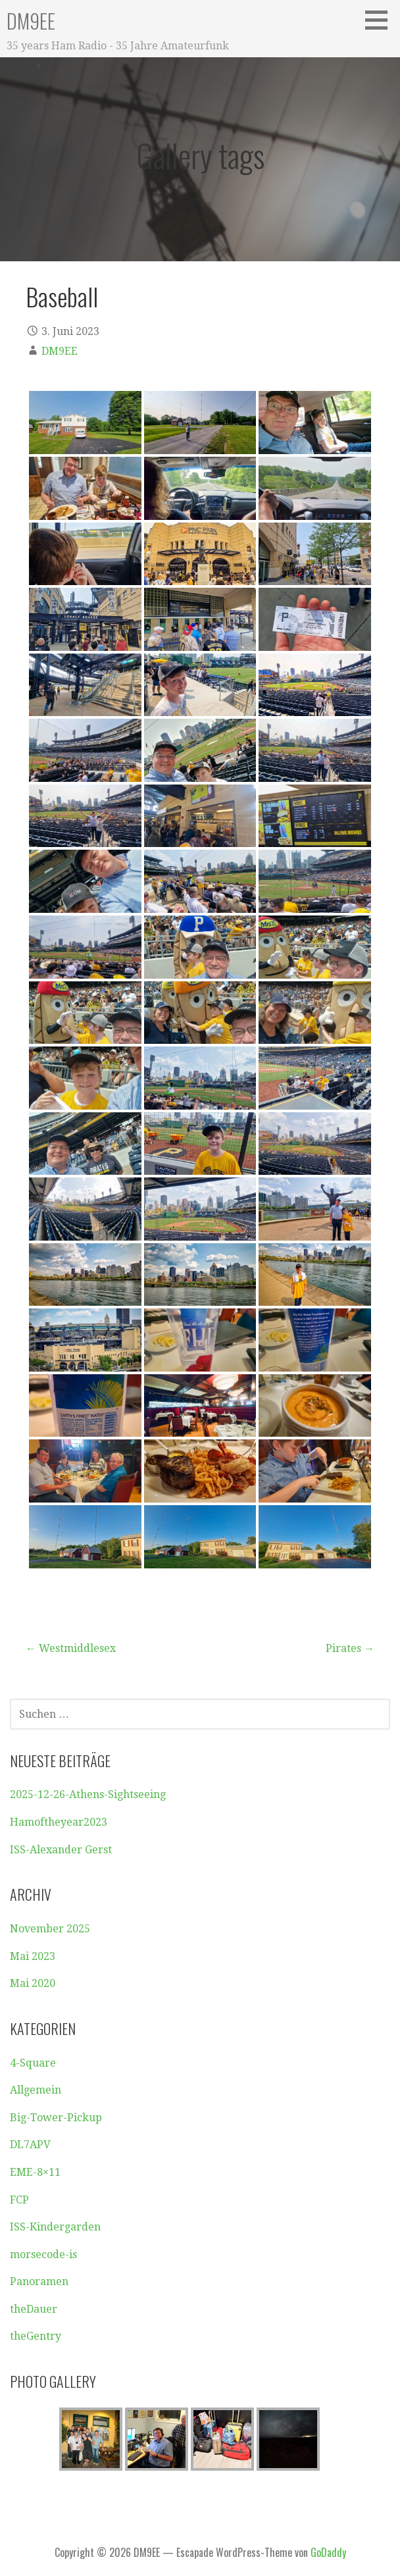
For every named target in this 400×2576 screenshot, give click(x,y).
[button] (381, 20)
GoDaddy (328, 2552)
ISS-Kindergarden (55, 2227)
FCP (19, 2200)
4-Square (33, 2063)
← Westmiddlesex (71, 1648)
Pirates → (350, 1648)
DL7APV (30, 2144)
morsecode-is (43, 2254)
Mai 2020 (32, 1983)
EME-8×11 (35, 2172)
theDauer (33, 2309)
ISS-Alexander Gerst (61, 1849)
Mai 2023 (32, 1956)
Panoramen (39, 2281)
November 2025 (50, 1928)
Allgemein (35, 2090)
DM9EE (31, 21)
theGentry (35, 2336)
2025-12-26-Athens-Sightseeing (88, 1794)
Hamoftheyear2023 (58, 1822)
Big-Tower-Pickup (56, 2117)
